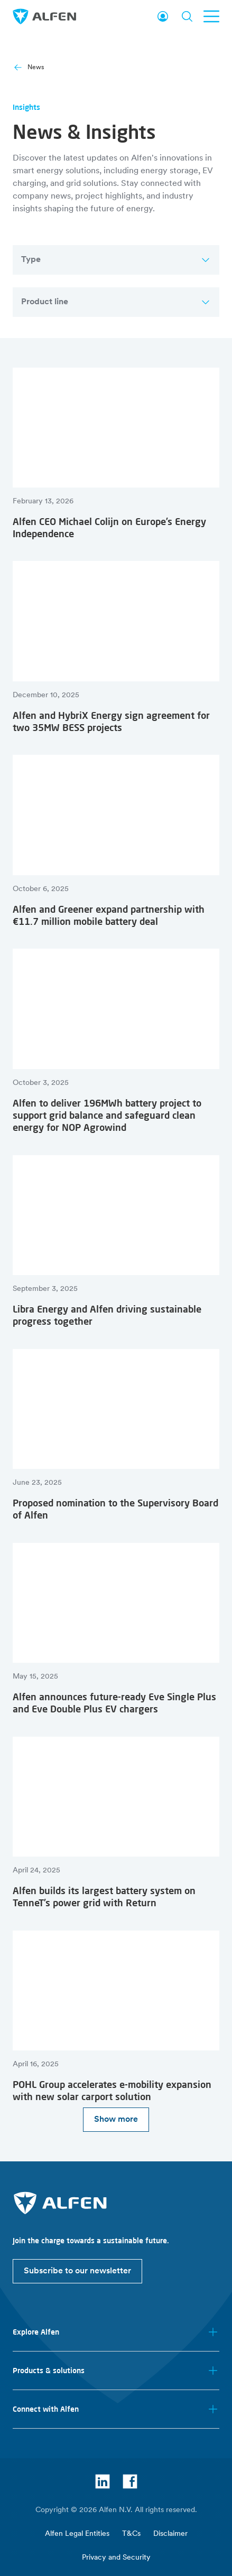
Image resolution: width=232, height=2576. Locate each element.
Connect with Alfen (116, 2409)
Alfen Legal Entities (77, 2534)
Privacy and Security (116, 2558)
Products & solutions (116, 2370)
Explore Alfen (116, 2332)
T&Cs (131, 2534)
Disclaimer (170, 2534)
